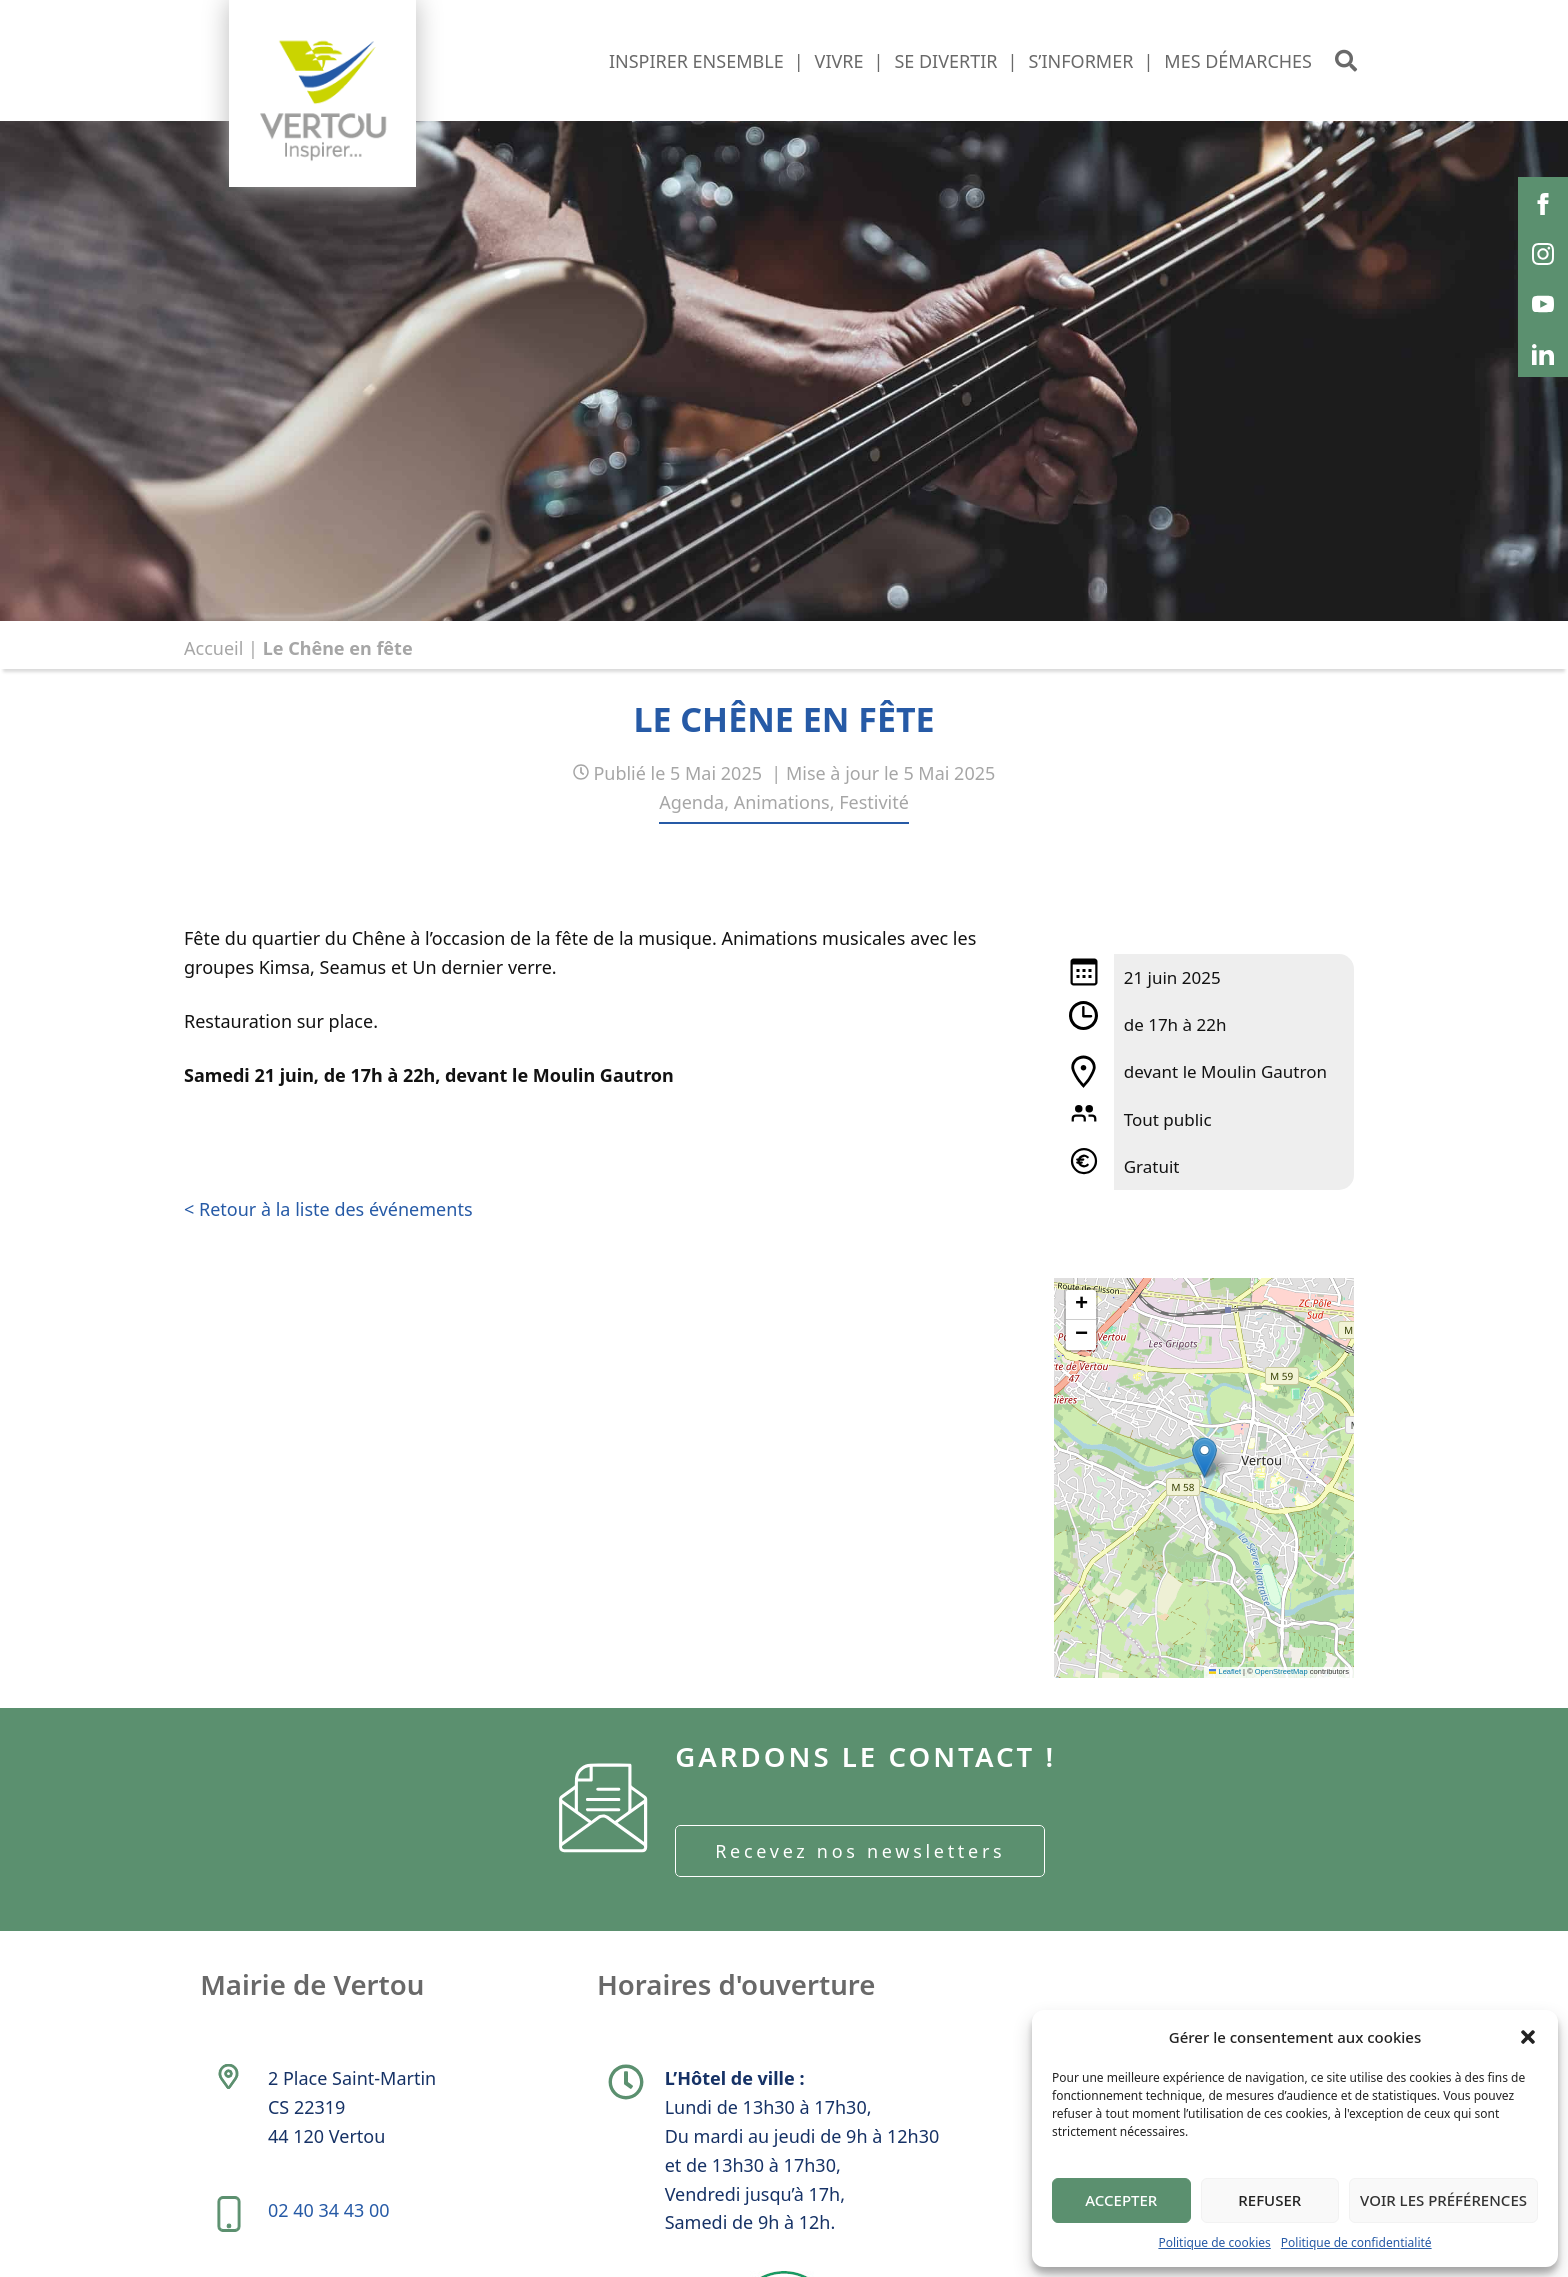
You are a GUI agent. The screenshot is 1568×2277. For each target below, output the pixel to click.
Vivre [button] (839, 61)
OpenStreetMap (1281, 1671)
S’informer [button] (1080, 61)
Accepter (1121, 2200)
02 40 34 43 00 (330, 2218)
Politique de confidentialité (1356, 2242)
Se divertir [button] (945, 61)
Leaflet (1225, 1671)
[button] (1528, 2037)
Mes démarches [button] (1238, 61)
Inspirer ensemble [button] (696, 61)
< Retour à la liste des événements (328, 1209)
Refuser (1269, 2200)
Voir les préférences (1443, 2200)
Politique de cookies (1214, 2242)
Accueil (213, 648)
